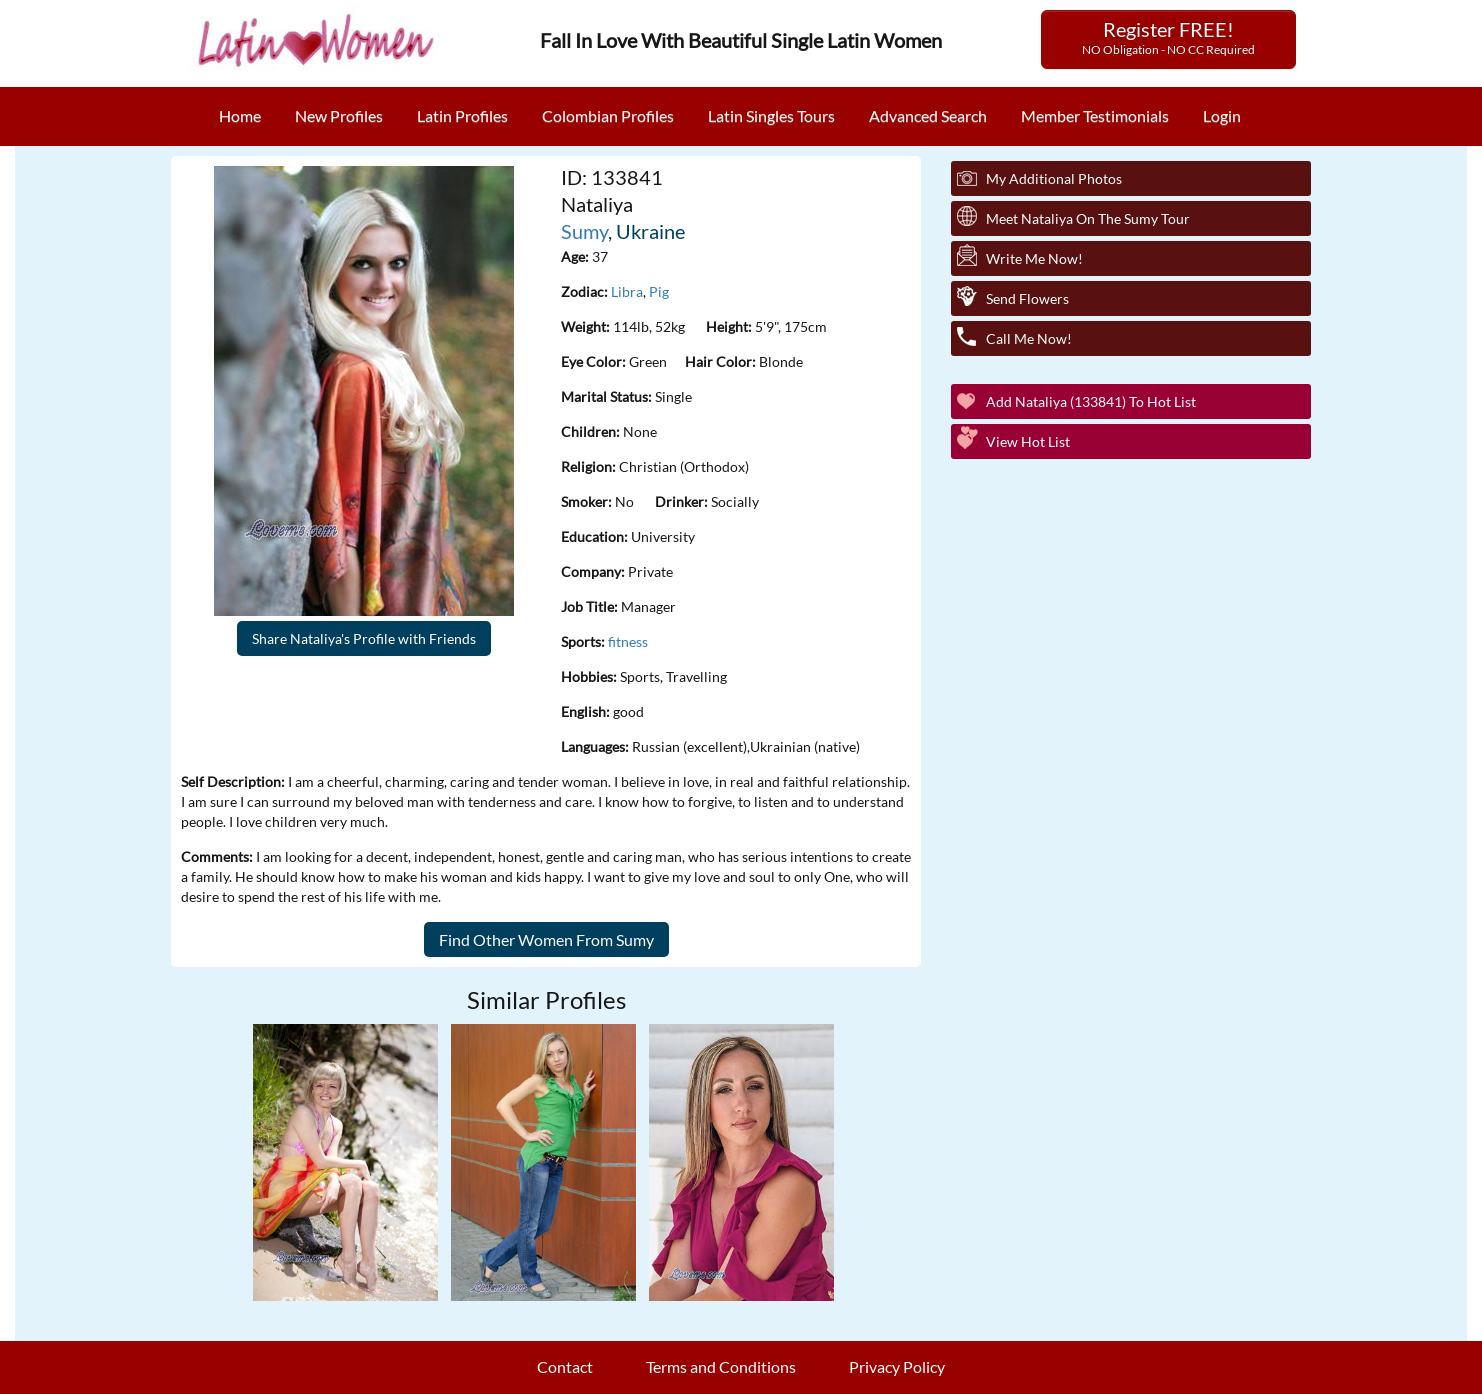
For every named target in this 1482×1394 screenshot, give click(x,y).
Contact (565, 1366)
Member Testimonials (1095, 115)
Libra (627, 291)
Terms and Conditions (721, 1366)
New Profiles (339, 115)
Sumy (584, 231)
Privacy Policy (897, 1366)
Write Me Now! (1034, 258)
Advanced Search (928, 115)
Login (1222, 115)
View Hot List (1028, 441)
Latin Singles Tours (771, 115)
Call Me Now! (1029, 338)
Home (240, 115)
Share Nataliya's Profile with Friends (364, 638)
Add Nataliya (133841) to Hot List (1091, 401)
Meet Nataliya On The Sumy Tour (1088, 218)
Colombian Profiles (608, 115)
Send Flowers (1027, 298)
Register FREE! (1168, 37)
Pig (659, 291)
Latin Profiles (462, 115)
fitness (628, 641)
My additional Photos (1054, 178)
